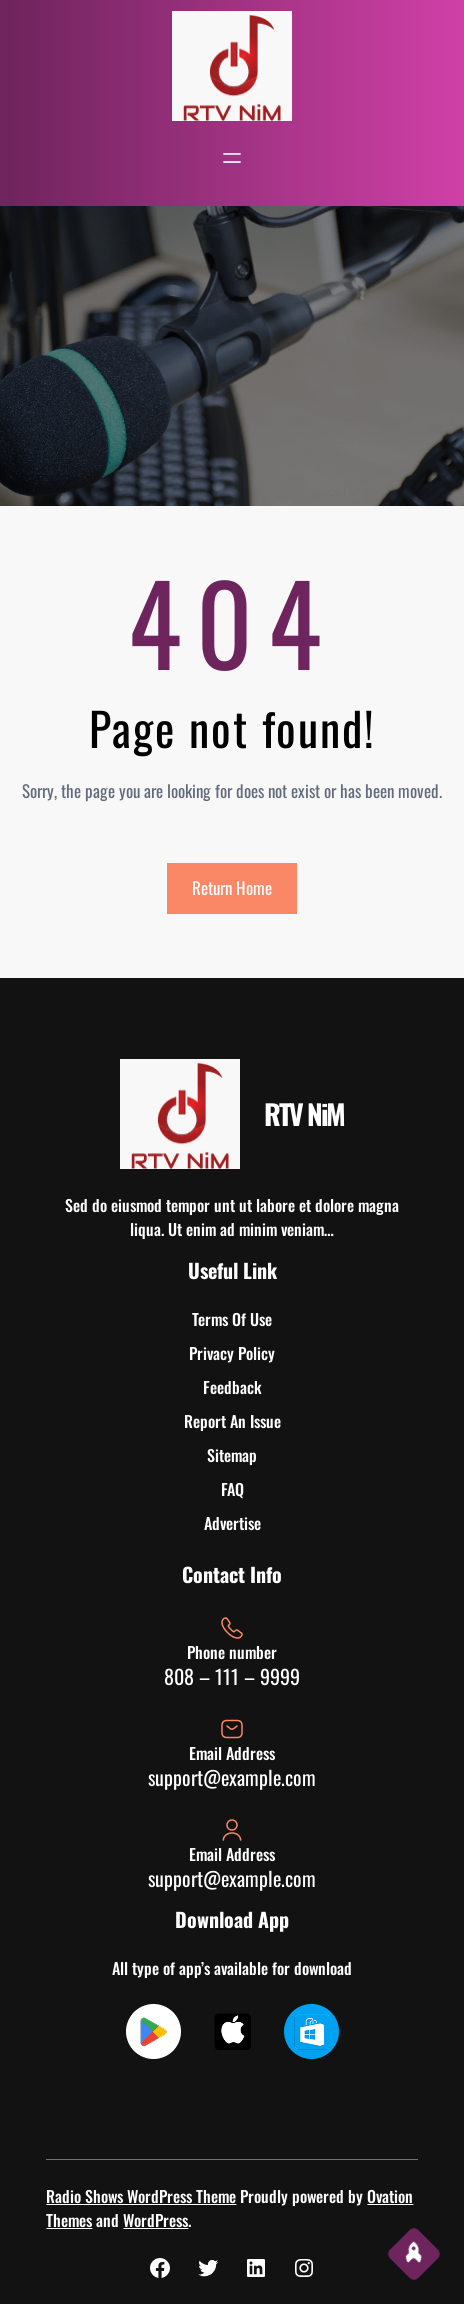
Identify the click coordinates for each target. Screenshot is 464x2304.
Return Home (232, 887)
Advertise (232, 1523)
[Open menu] (232, 158)
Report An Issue (232, 1421)
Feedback (232, 1387)
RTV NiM (304, 1113)
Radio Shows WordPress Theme (141, 2196)
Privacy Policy (232, 1353)
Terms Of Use (232, 1319)
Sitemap (232, 1455)
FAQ (232, 1489)
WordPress (155, 2220)
